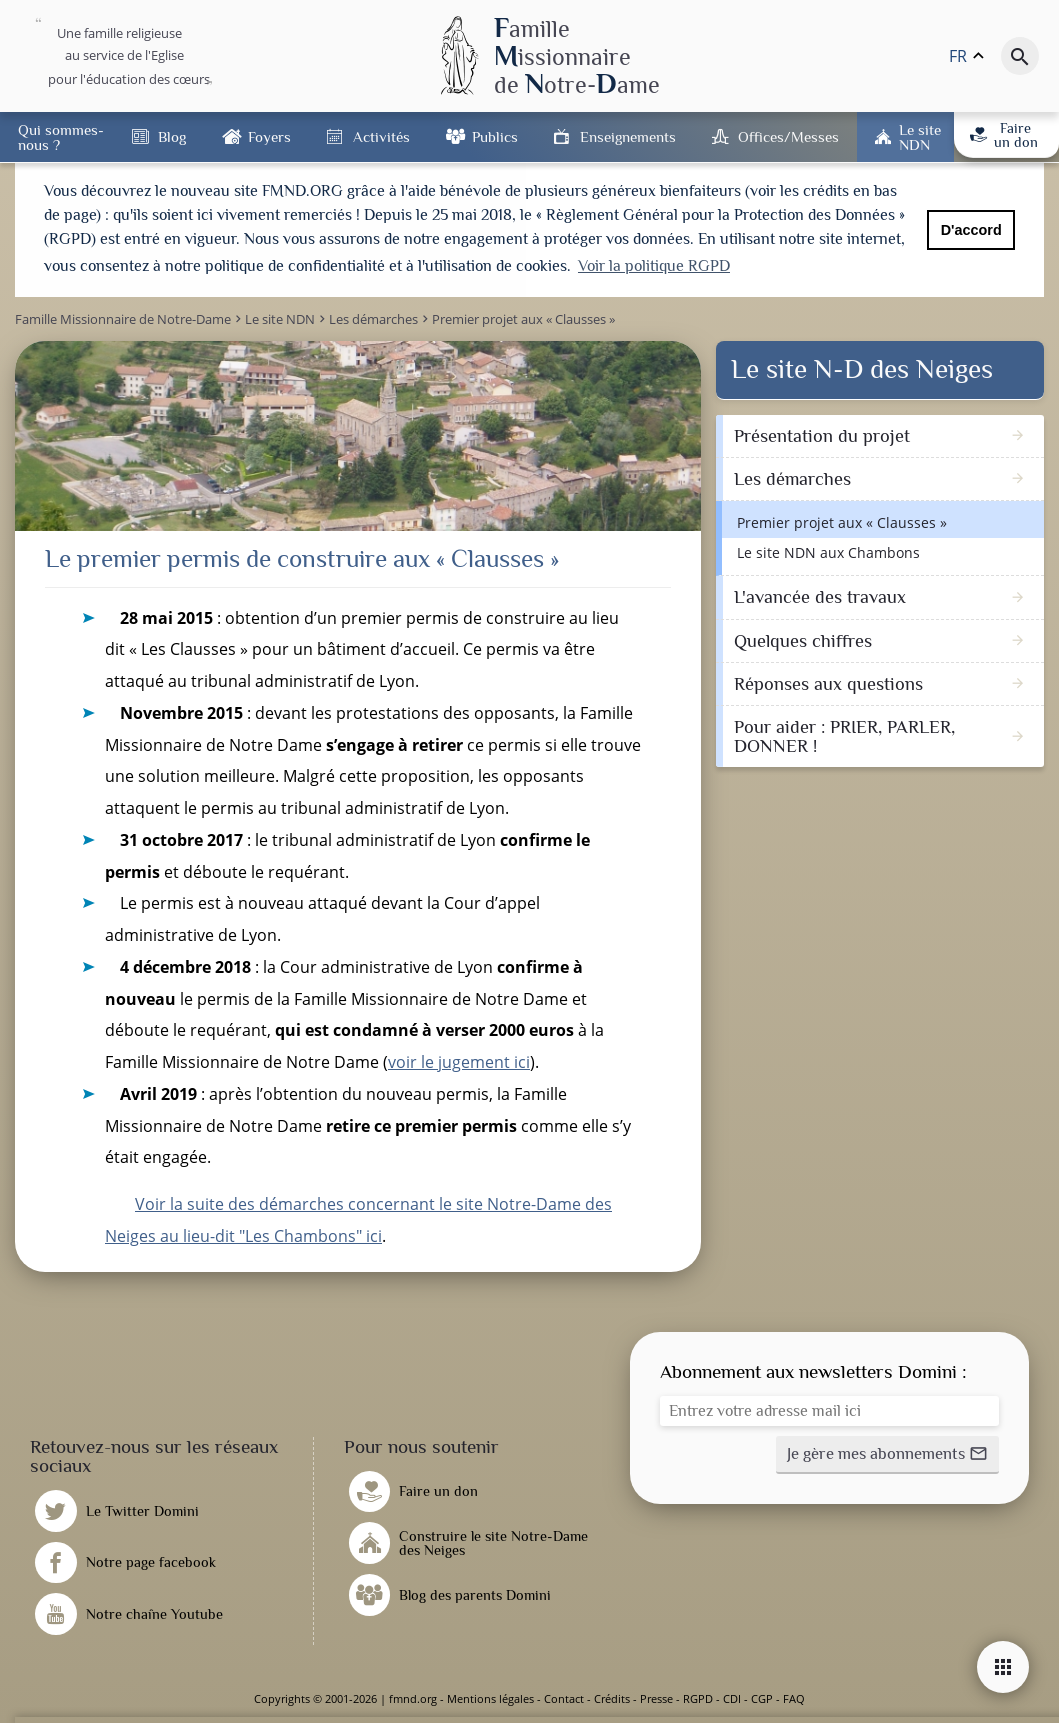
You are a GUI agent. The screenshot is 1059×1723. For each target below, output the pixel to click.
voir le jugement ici (459, 1062)
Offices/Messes (788, 136)
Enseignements (628, 136)
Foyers (269, 136)
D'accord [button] (971, 230)
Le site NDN (920, 137)
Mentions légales (490, 1698)
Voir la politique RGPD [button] (654, 266)
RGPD (698, 1698)
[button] (887, 1455)
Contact (564, 1698)
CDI (732, 1698)
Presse (656, 1698)
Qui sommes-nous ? (61, 137)
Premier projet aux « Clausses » (842, 522)
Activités (381, 136)
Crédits (612, 1698)
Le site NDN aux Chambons (828, 552)
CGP (762, 1698)
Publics (495, 136)
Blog (172, 136)
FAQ (794, 1698)
